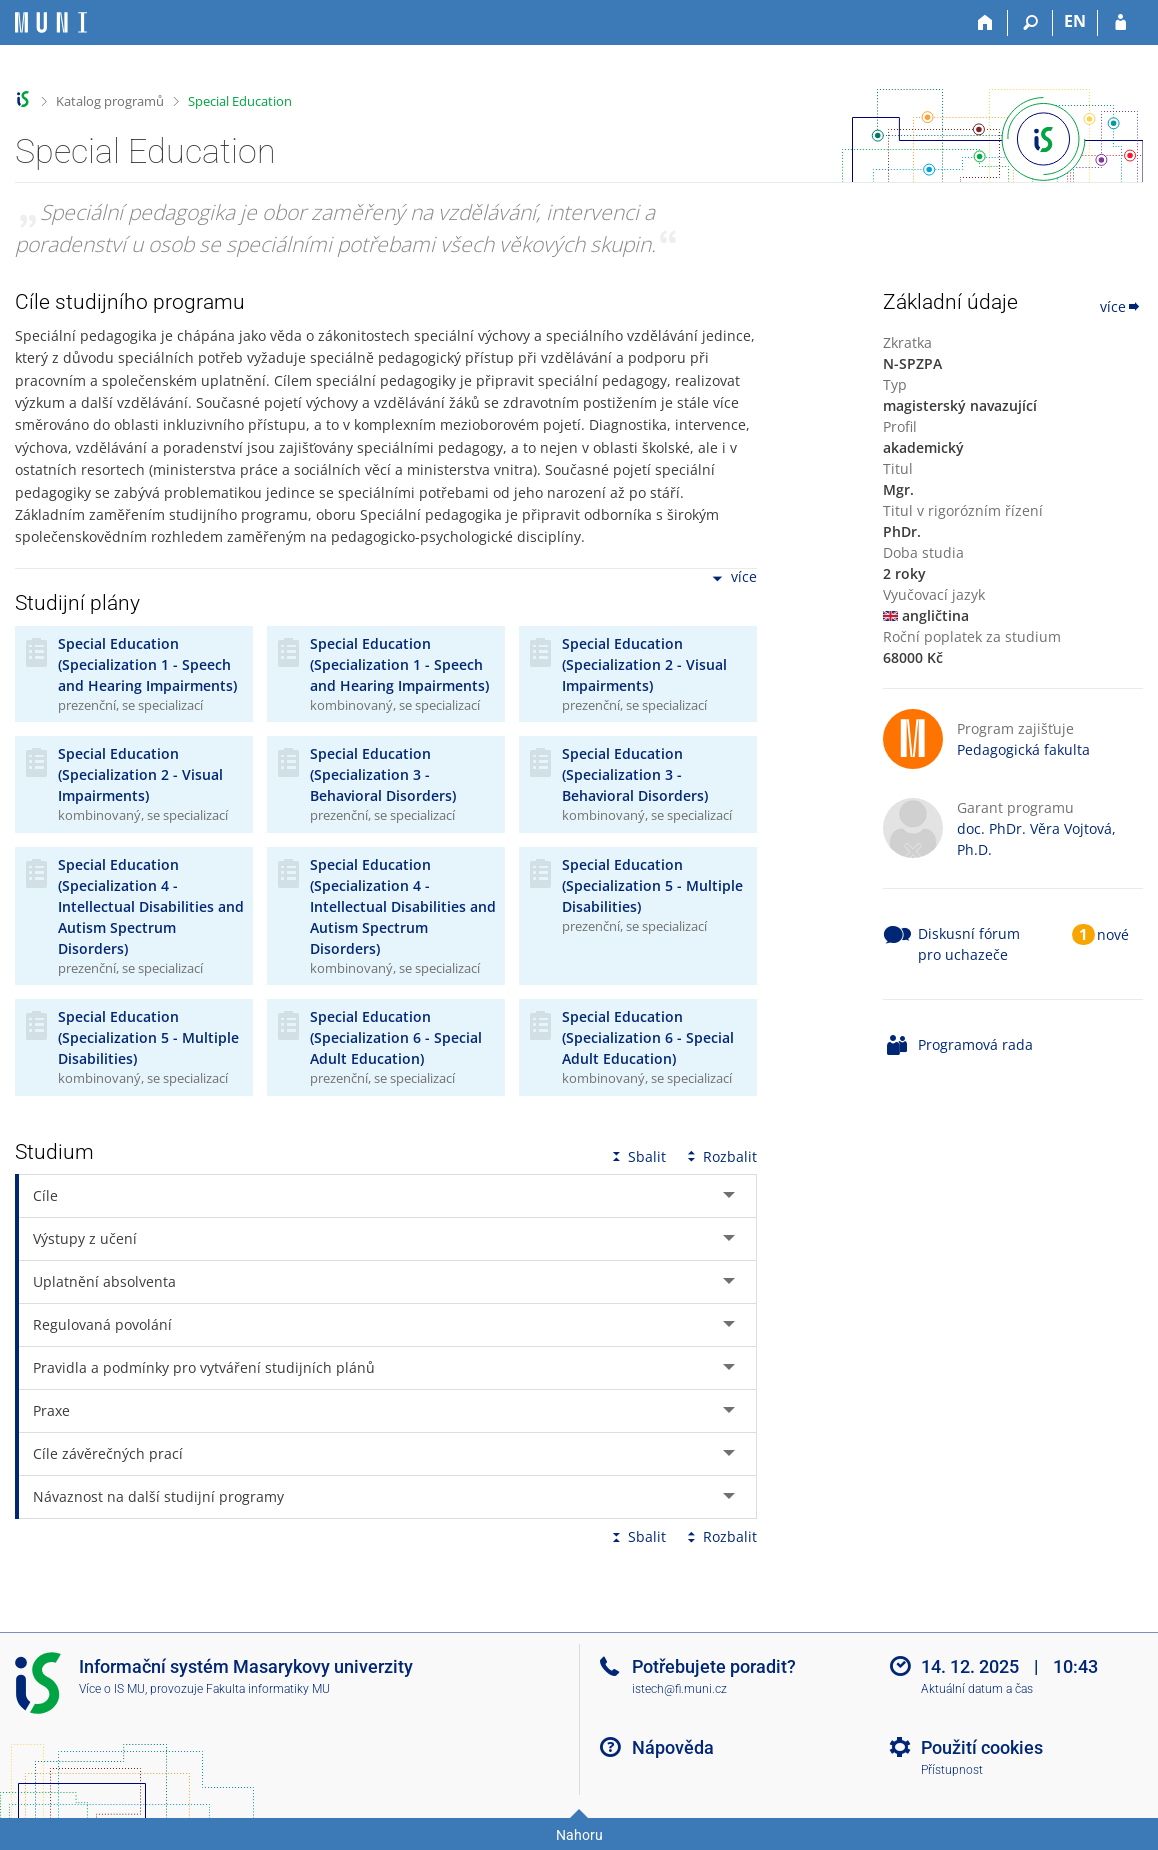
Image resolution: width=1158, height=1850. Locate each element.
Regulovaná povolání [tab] (102, 1324)
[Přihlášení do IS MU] (1120, 23)
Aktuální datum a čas (977, 1689)
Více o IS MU (112, 1689)
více (733, 578)
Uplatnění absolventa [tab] (104, 1281)
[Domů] (985, 23)
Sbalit (637, 1156)
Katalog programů (110, 101)
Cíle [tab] (45, 1195)
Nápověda (673, 1747)
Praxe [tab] (51, 1410)
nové (1113, 934)
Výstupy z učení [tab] (85, 1238)
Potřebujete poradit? (714, 1666)
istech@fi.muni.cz (679, 1689)
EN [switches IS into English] (1075, 21)
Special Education (240, 101)
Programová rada (975, 1044)
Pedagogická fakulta (1023, 749)
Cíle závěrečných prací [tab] (108, 1453)
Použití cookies (982, 1747)
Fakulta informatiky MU (268, 1689)
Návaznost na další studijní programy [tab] (158, 1496)
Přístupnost (952, 1770)
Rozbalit (720, 1156)
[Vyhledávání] (1030, 23)
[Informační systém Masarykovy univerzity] (51, 22)
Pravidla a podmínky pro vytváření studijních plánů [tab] (204, 1367)
